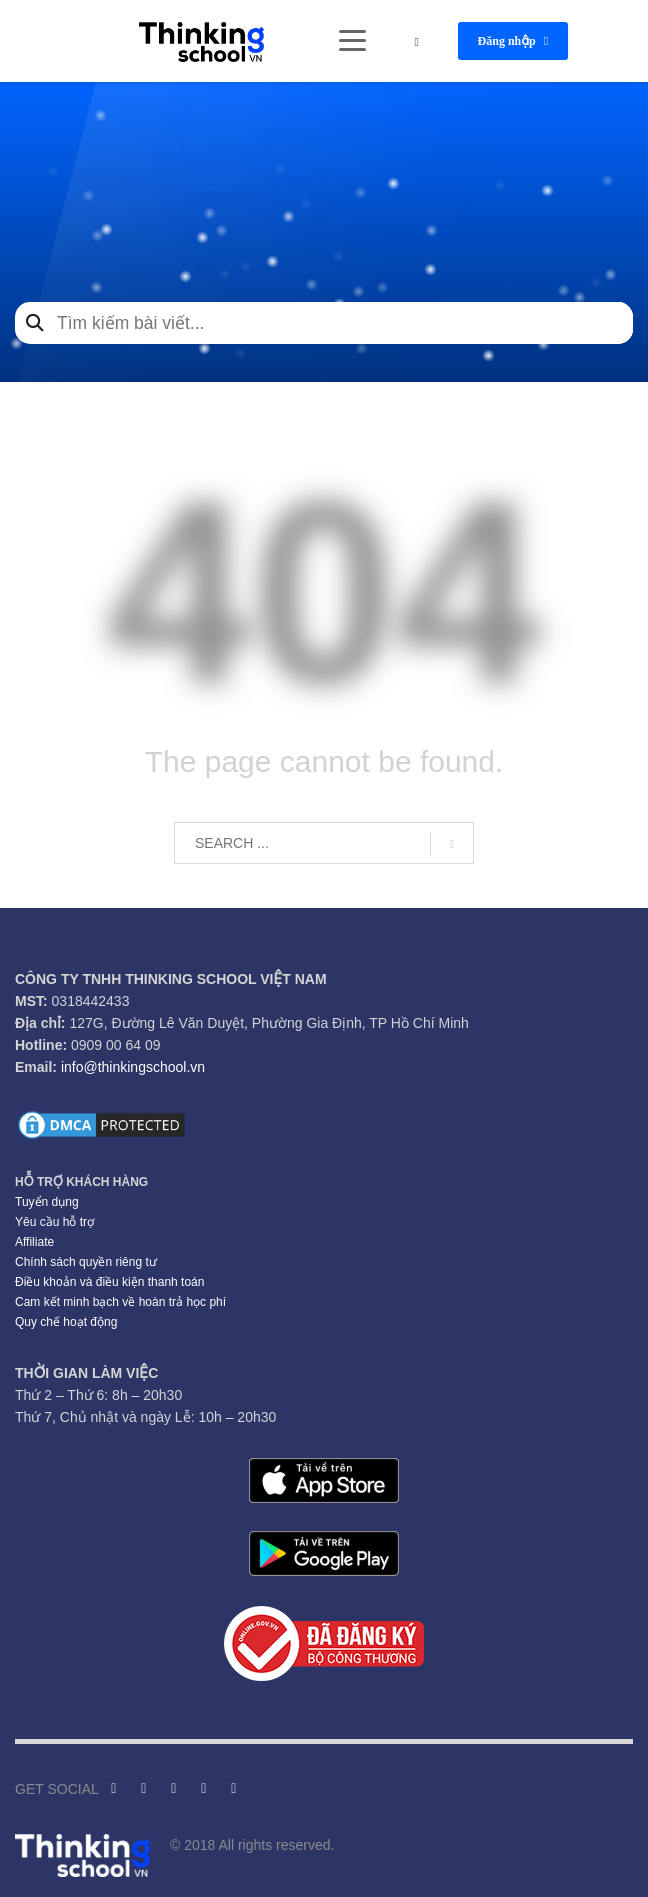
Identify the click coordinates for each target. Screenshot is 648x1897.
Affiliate (34, 1242)
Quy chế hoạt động (66, 1322)
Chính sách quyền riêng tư (86, 1262)
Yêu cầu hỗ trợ (54, 1222)
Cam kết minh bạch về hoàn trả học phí (120, 1302)
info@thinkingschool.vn (133, 1067)
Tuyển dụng (47, 1202)
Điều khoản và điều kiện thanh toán (109, 1282)
